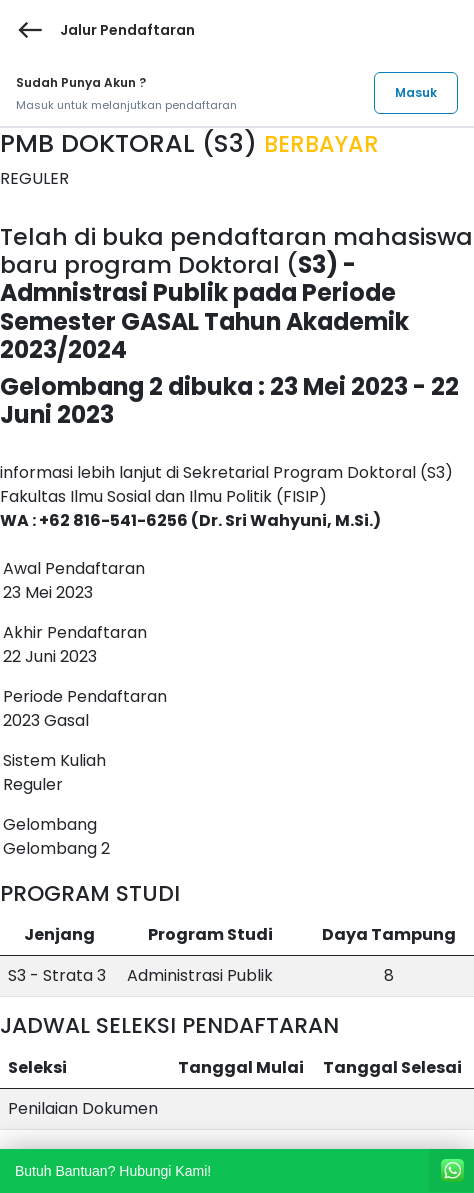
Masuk (416, 92)
